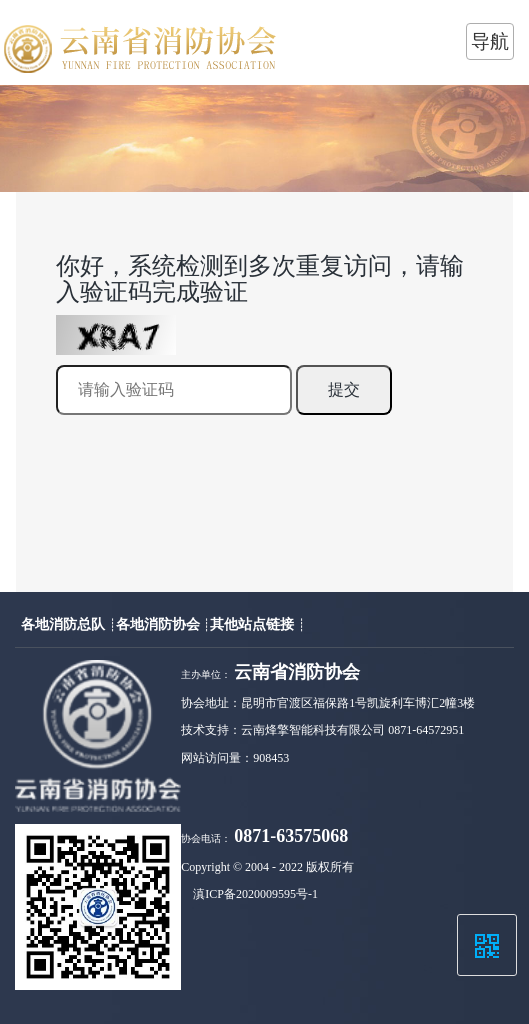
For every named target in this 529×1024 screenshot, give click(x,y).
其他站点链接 (254, 624)
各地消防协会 (160, 624)
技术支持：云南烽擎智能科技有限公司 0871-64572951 (322, 730)
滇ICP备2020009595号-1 (255, 894)
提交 (344, 389)
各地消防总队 (65, 624)
